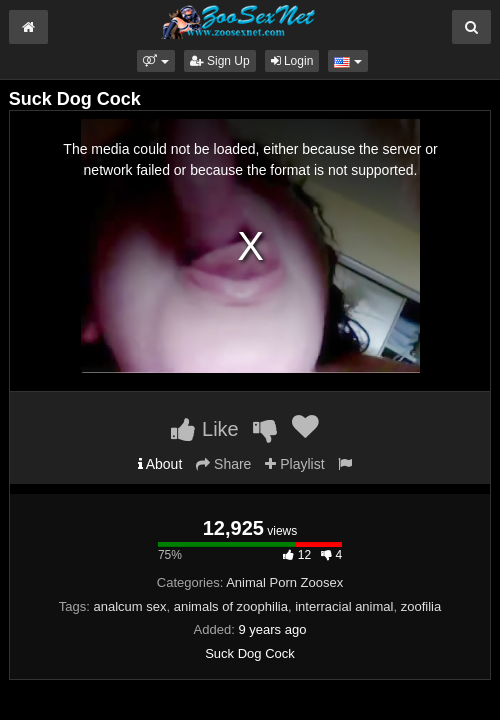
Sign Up (220, 61)
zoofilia (421, 606)
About (160, 464)
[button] (155, 61)
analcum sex (130, 606)
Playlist (294, 464)
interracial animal (344, 606)
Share (223, 464)
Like (204, 429)
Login (292, 61)
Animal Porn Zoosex (284, 582)
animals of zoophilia (231, 606)
